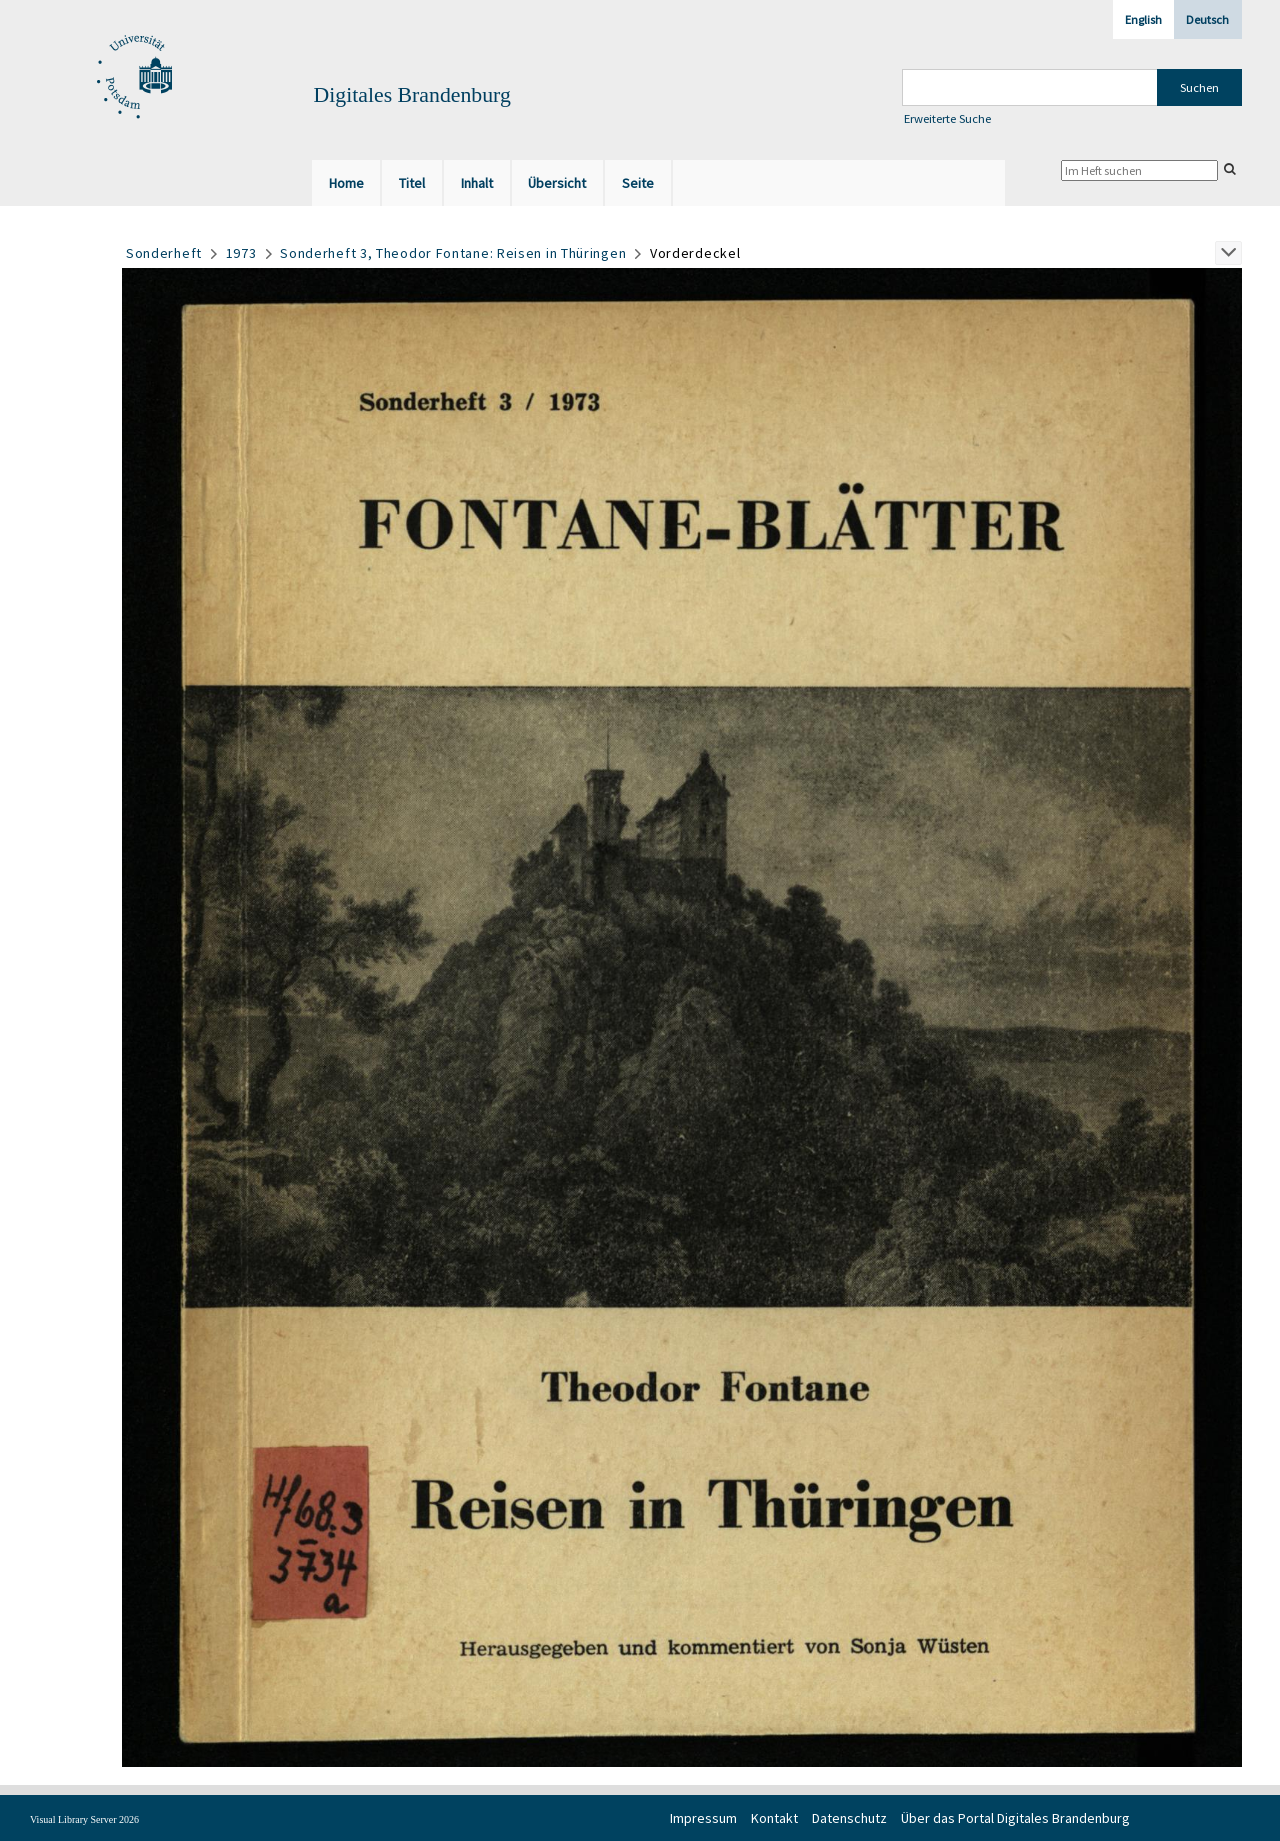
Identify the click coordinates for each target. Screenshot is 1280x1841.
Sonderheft (164, 253)
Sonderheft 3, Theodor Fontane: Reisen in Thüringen (453, 253)
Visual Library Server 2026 (84, 1819)
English (1143, 19)
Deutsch (1207, 19)
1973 (241, 253)
